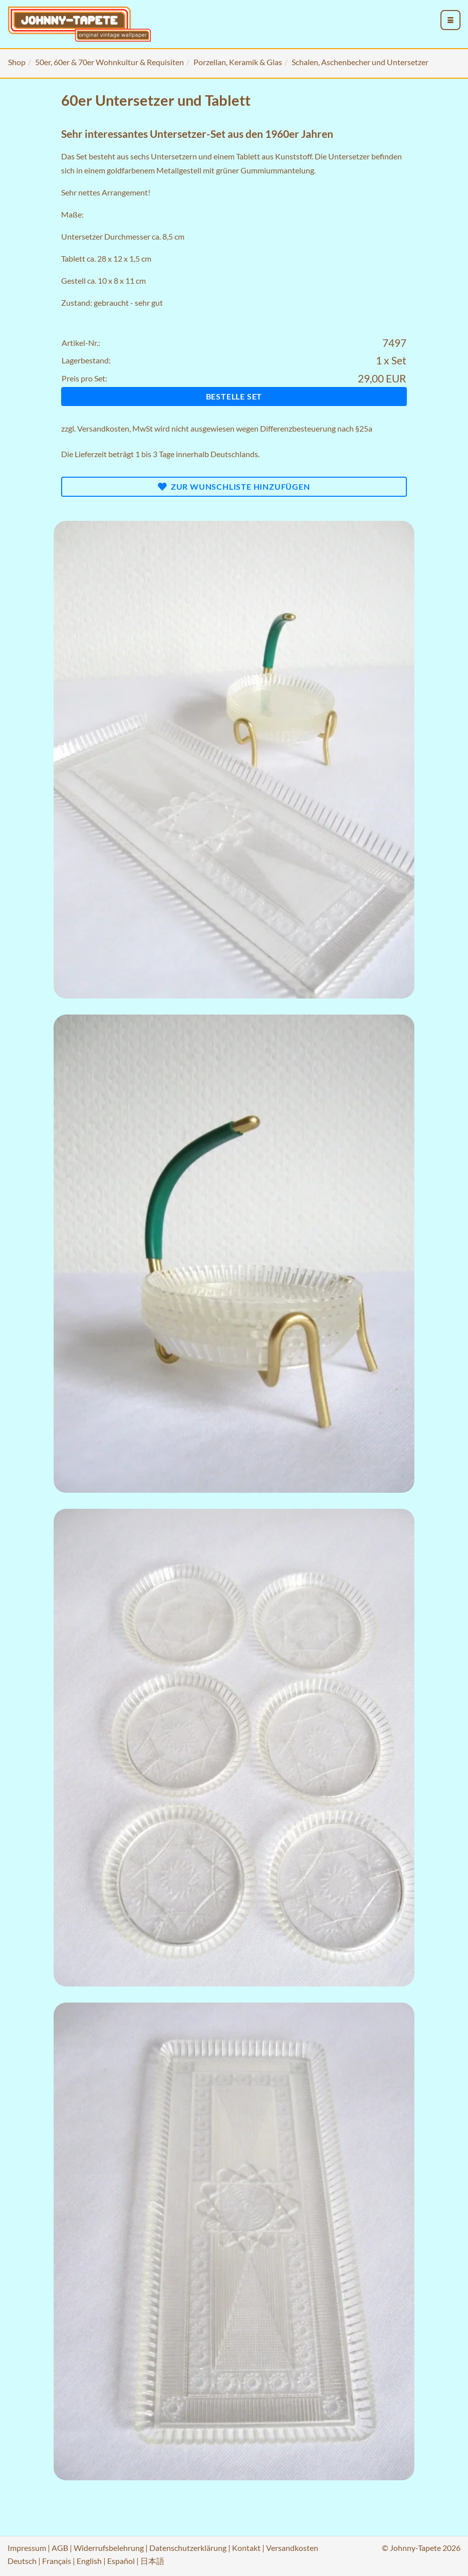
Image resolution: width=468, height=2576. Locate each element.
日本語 (152, 2560)
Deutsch (22, 2560)
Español (121, 2560)
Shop (17, 62)
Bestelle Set (234, 396)
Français (56, 2560)
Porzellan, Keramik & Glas (237, 62)
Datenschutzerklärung (187, 2547)
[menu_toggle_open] (450, 20)
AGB (60, 2547)
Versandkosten (103, 428)
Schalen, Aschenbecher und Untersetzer (360, 62)
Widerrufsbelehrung (109, 2547)
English (89, 2560)
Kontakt (246, 2547)
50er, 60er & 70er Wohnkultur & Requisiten (109, 62)
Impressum (27, 2547)
